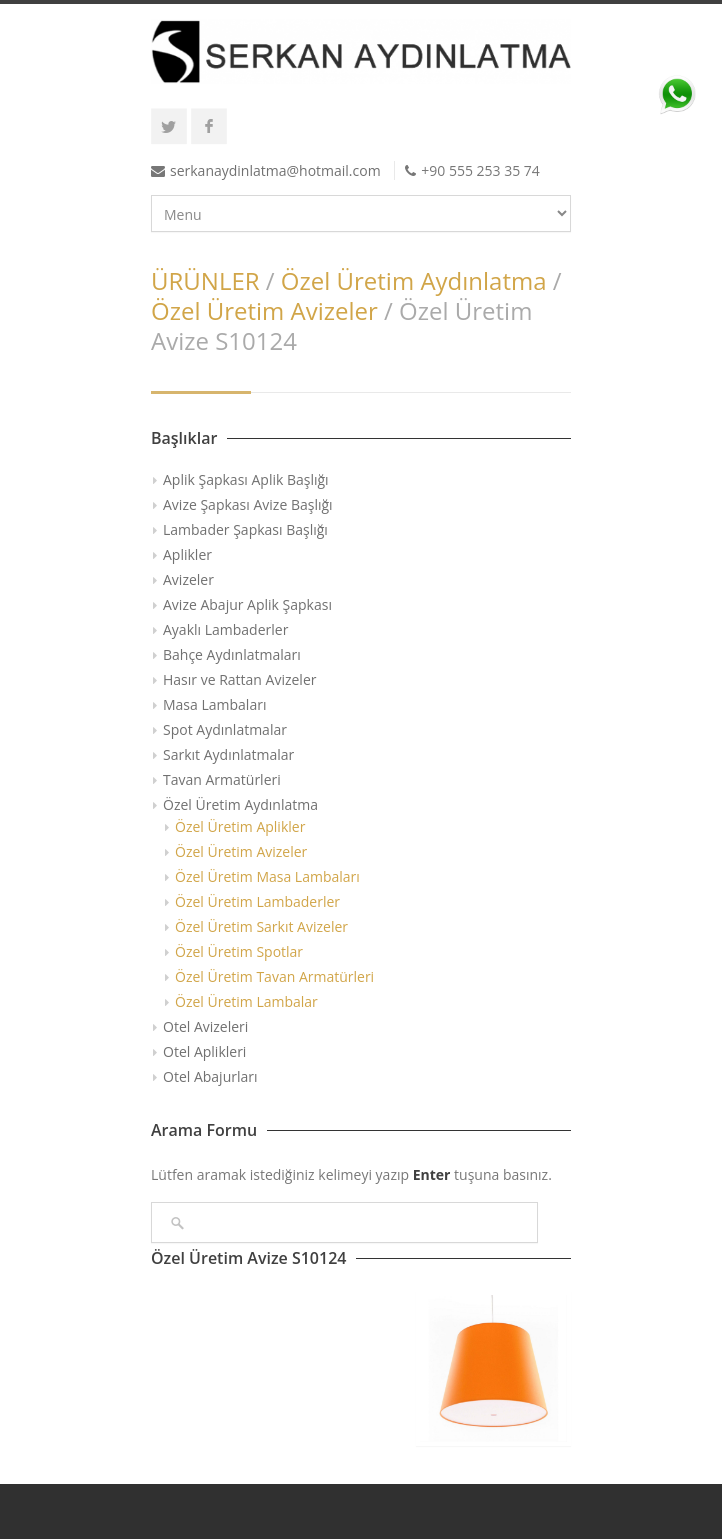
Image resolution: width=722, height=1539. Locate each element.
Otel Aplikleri (204, 1051)
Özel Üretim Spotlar (239, 951)
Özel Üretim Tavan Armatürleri (274, 976)
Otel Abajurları (210, 1076)
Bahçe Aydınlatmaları (232, 654)
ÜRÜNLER (205, 280)
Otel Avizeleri (205, 1026)
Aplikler (187, 554)
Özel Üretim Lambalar (246, 1001)
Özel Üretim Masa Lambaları (267, 876)
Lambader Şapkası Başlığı (245, 529)
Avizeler (188, 579)
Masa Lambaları (214, 704)
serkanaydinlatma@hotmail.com (275, 170)
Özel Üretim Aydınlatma (414, 280)
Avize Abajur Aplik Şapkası (247, 604)
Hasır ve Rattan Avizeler (239, 679)
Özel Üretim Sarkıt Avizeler (261, 926)
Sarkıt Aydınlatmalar (228, 754)
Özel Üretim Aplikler (240, 826)
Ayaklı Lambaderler (225, 629)
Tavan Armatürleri (222, 779)
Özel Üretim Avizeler (264, 310)
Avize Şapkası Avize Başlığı (248, 504)
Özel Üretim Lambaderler (257, 901)
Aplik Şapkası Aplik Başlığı (246, 479)
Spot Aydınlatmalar (225, 729)
